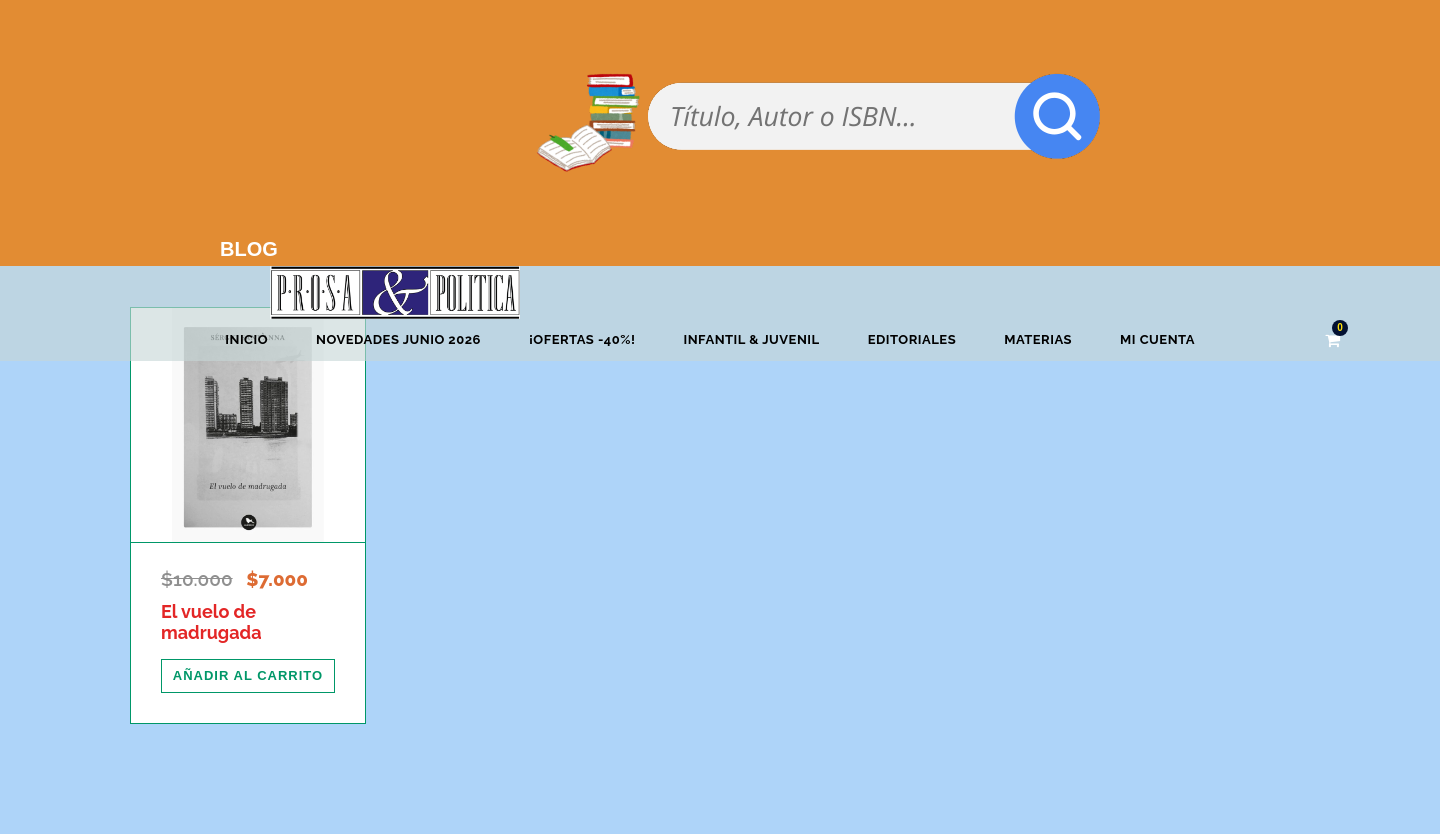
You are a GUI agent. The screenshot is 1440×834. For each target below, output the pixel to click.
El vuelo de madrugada (211, 622)
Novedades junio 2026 (398, 339)
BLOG (249, 249)
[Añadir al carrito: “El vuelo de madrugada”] (248, 676)
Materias (1038, 339)
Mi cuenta (1157, 339)
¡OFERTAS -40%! (582, 339)
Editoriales (912, 339)
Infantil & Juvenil (751, 339)
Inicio (246, 339)
